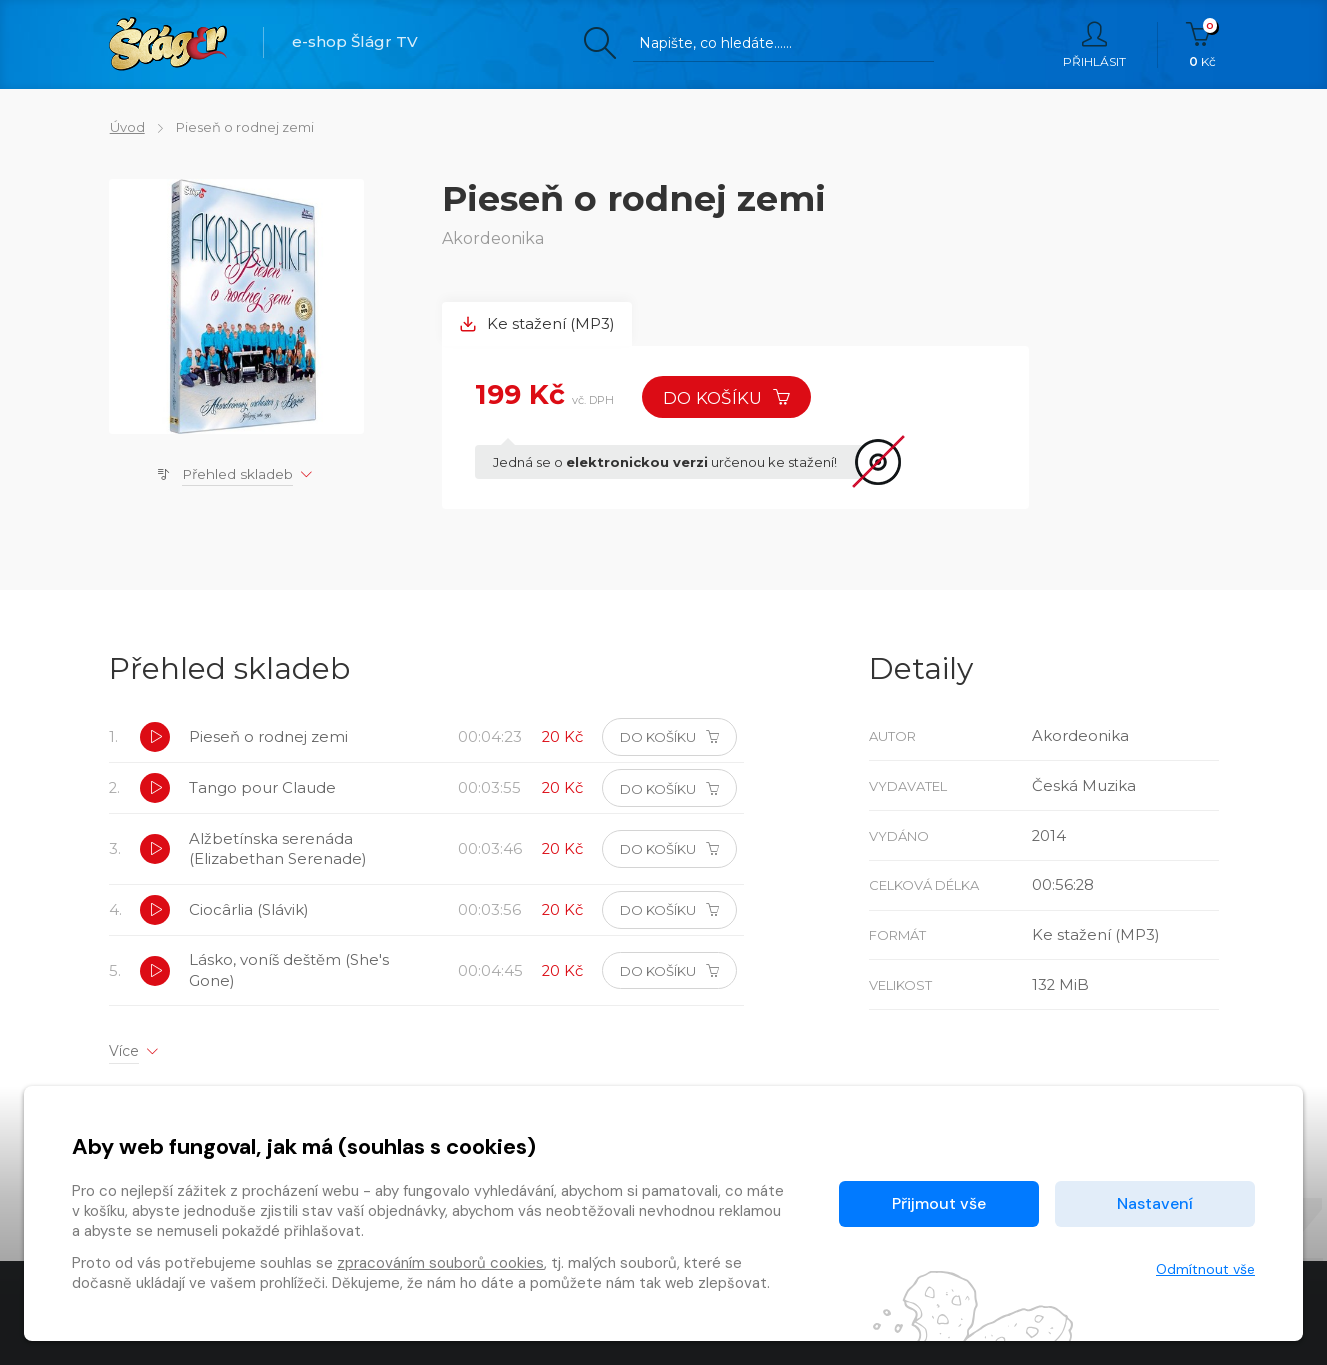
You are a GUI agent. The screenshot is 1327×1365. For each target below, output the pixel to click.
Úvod (126, 127)
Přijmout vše (939, 1203)
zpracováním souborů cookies (440, 1263)
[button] (156, 739)
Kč (1202, 45)
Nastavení (1155, 1203)
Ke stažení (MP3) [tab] (537, 324)
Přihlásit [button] (1094, 45)
